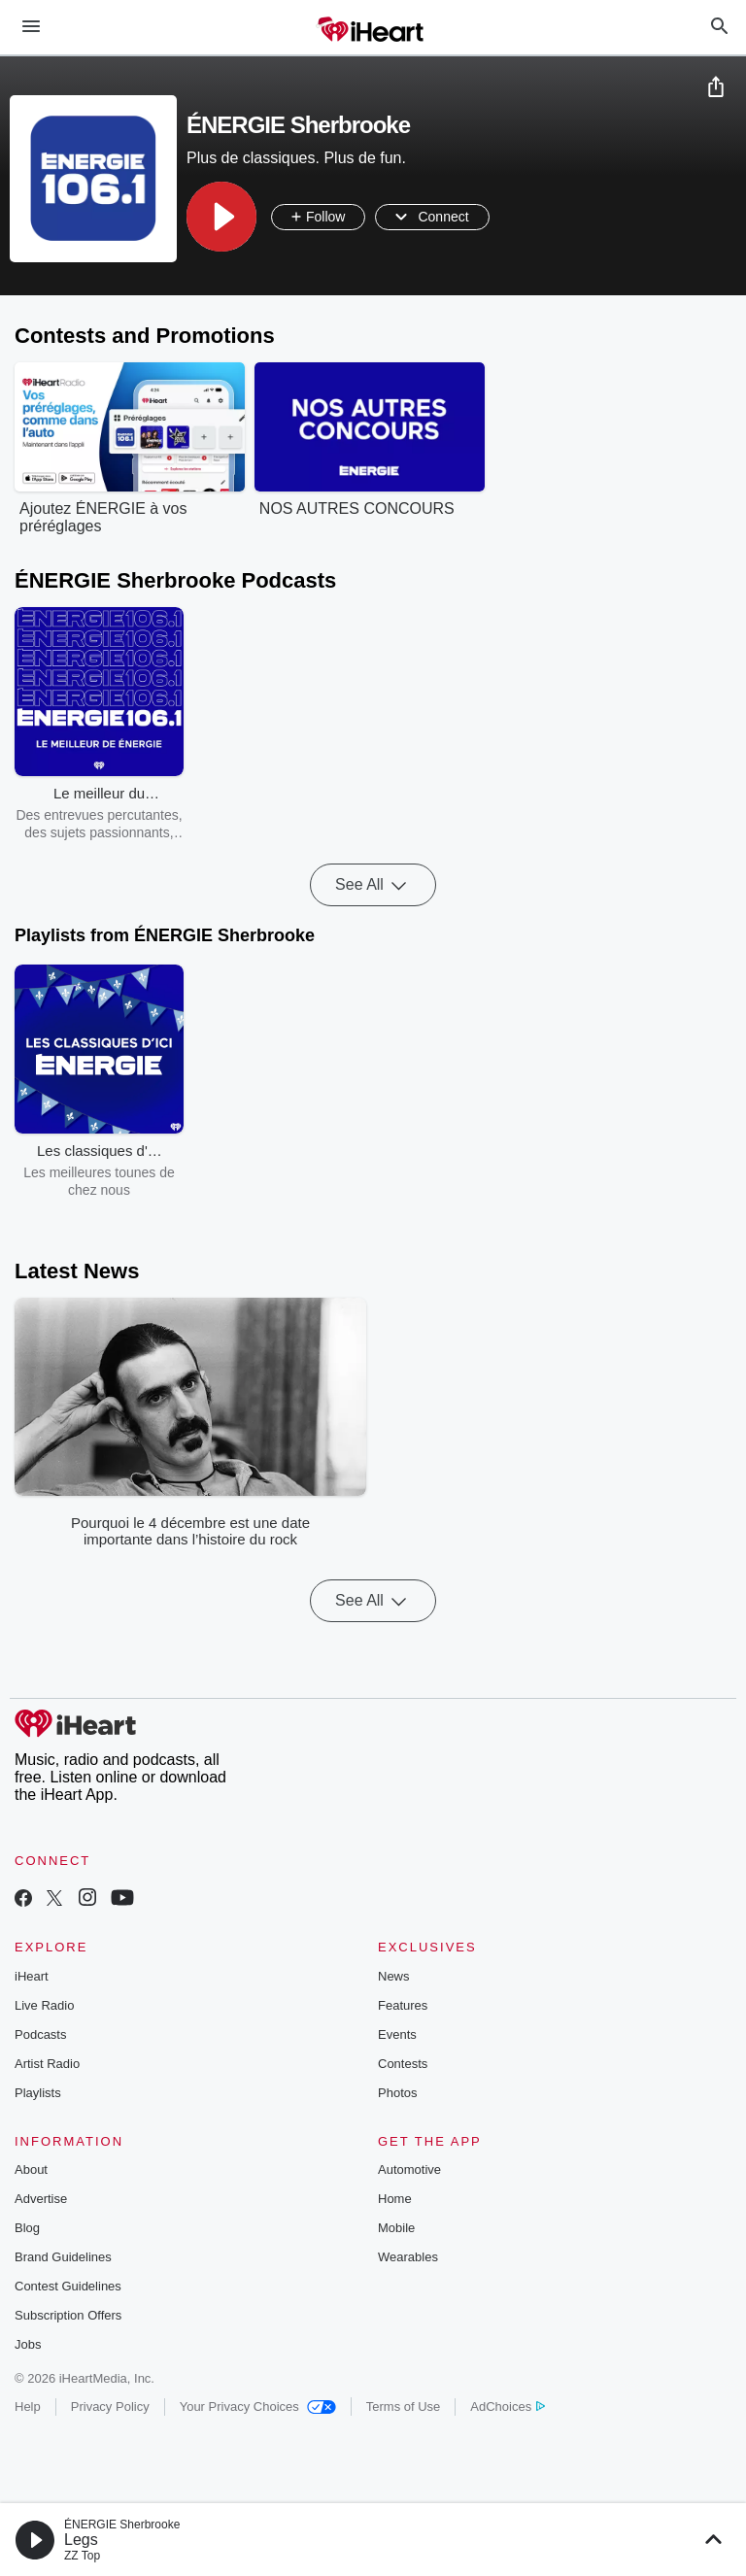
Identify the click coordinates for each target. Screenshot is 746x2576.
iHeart (32, 1976)
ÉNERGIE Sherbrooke (122, 2524)
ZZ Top (82, 2555)
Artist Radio (47, 2063)
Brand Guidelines (63, 2257)
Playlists (38, 2092)
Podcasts (40, 2034)
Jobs (28, 2344)
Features (402, 2005)
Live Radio (44, 2005)
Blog (27, 2227)
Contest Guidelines (68, 2286)
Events (397, 2034)
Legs (81, 2539)
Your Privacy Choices (258, 2406)
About (31, 2169)
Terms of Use (403, 2406)
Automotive (409, 2169)
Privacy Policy (110, 2406)
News (394, 1976)
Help (28, 2406)
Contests (402, 2063)
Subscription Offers (68, 2315)
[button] (221, 217)
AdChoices (507, 2406)
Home (395, 2198)
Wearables (408, 2257)
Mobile (396, 2227)
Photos (397, 2092)
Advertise (41, 2198)
